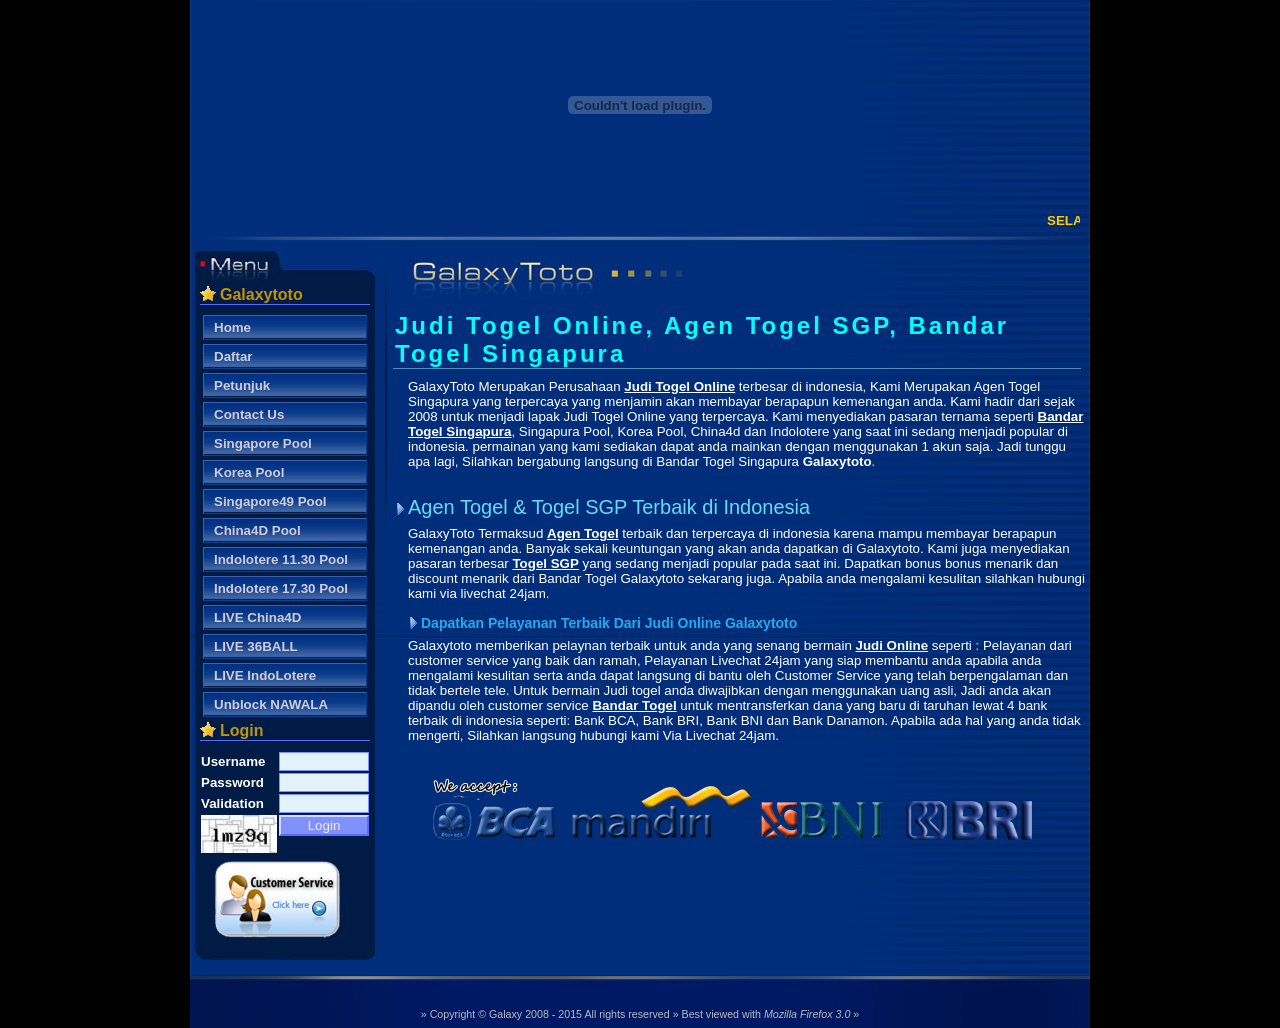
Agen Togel (583, 533)
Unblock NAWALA (271, 704)
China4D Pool (257, 530)
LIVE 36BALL (256, 646)
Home (232, 327)
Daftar (233, 356)
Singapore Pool (263, 443)
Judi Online (892, 645)
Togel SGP (545, 563)
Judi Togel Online (679, 386)
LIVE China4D (257, 617)
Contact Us (249, 414)
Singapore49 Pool (270, 501)
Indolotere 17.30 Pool (281, 588)
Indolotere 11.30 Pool (281, 559)
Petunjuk (242, 385)
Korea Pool (249, 472)
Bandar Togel (634, 705)
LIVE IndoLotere (265, 675)
